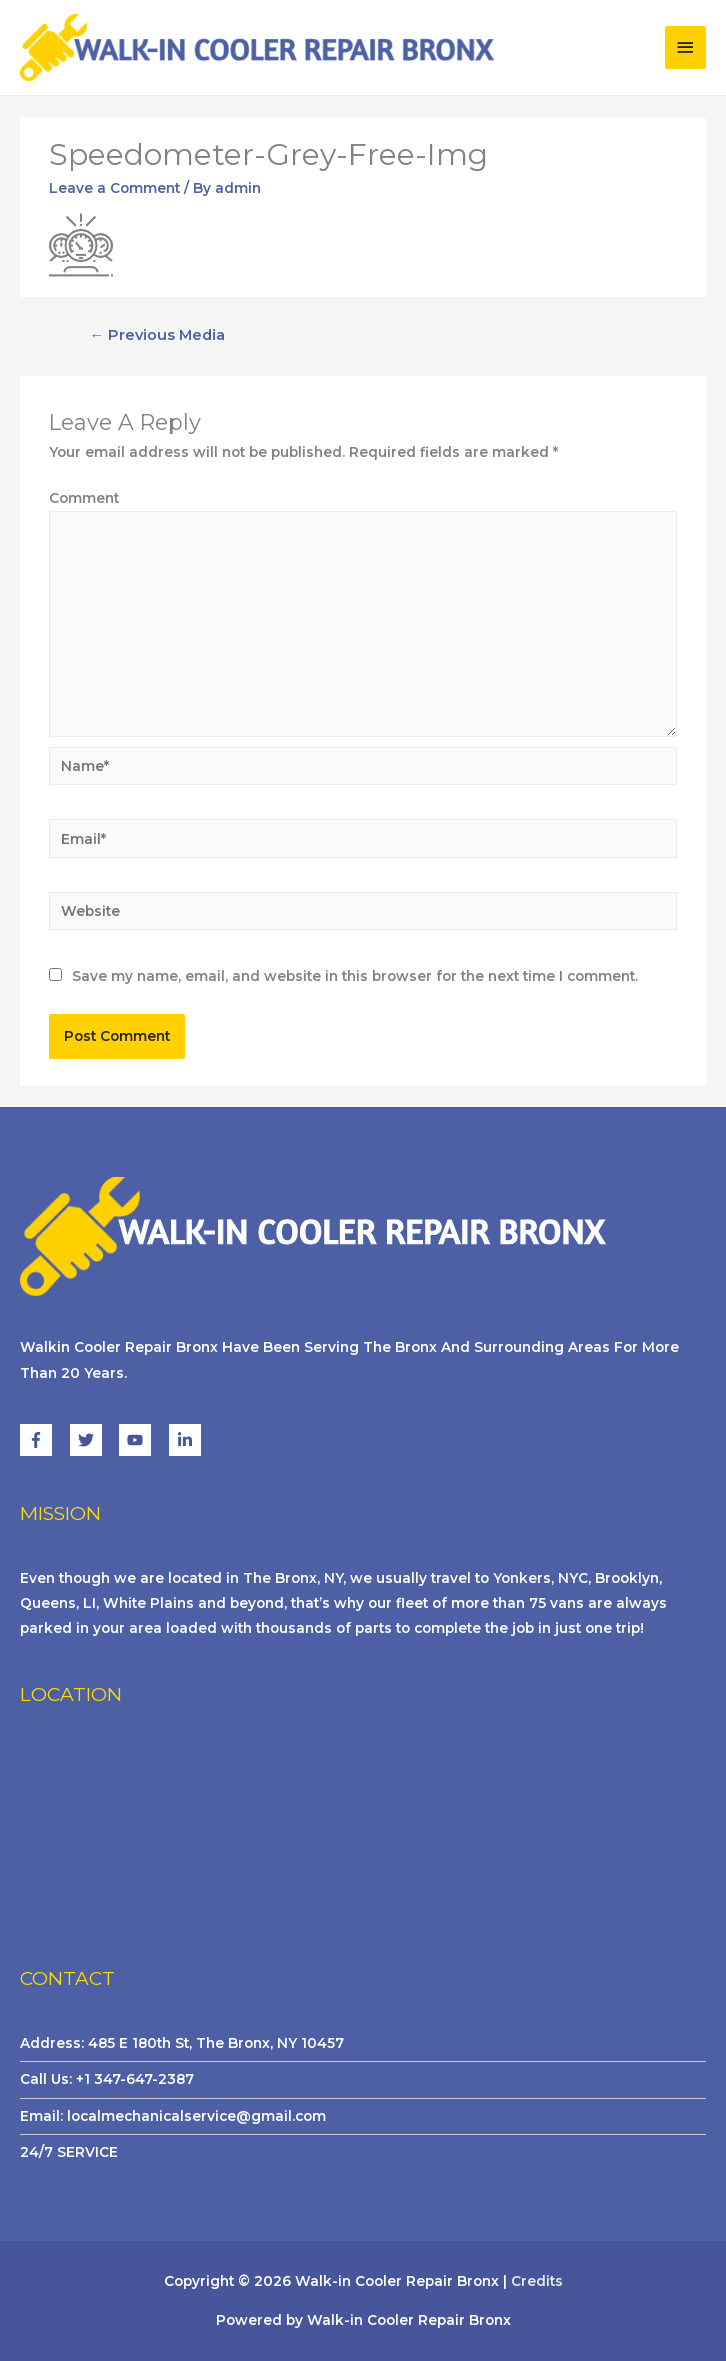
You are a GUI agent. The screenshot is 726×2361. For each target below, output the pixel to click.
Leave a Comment (114, 188)
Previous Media (157, 335)
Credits (537, 2281)
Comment (84, 498)
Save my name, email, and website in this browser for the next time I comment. (355, 976)
